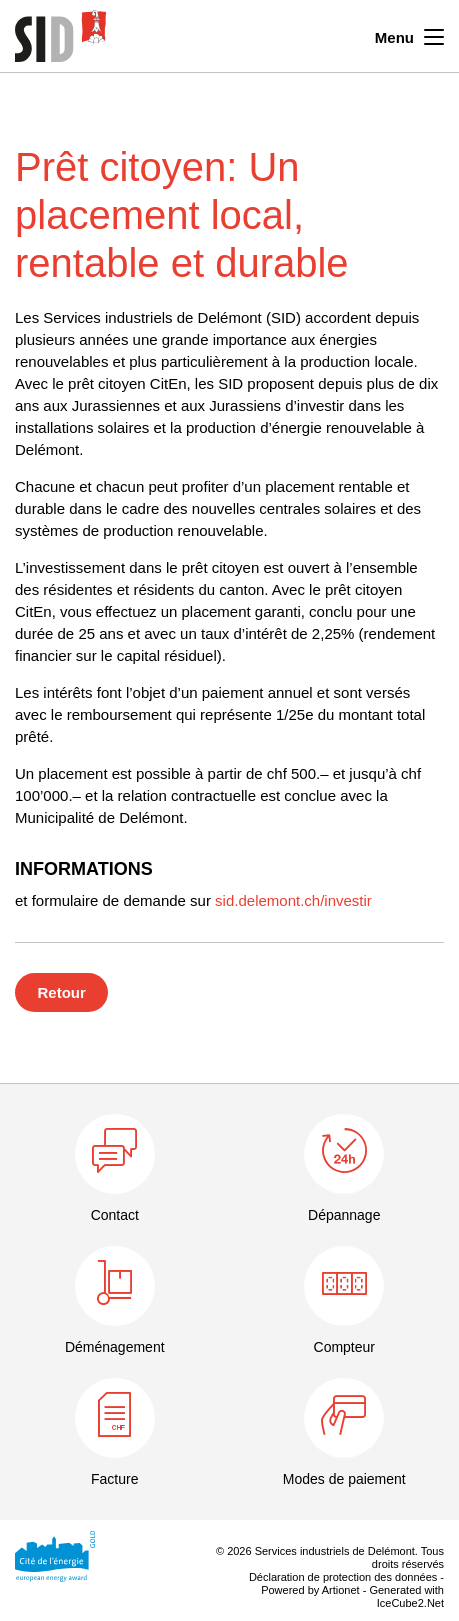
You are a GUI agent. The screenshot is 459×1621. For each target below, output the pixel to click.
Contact (115, 1215)
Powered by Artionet (310, 1590)
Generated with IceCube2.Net (406, 1596)
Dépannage (344, 1215)
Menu (409, 35)
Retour (62, 992)
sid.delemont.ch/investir (293, 900)
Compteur (344, 1347)
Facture (114, 1479)
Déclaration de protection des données (343, 1577)
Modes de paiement (344, 1479)
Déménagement (115, 1347)
